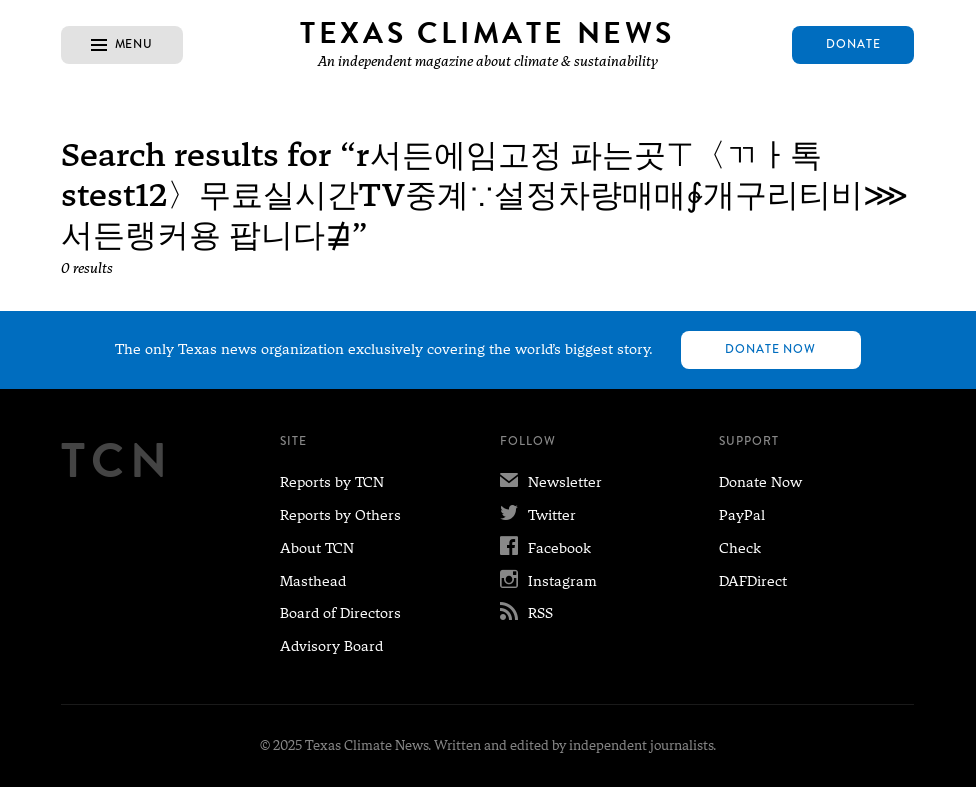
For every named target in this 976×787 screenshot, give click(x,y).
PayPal (742, 515)
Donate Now (771, 349)
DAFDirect (753, 581)
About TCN (317, 548)
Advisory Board (331, 646)
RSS (526, 613)
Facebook (545, 548)
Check (740, 548)
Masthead (313, 581)
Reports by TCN (332, 482)
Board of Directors (340, 613)
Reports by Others (340, 515)
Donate (853, 44)
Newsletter (551, 482)
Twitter (538, 515)
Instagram (548, 581)
